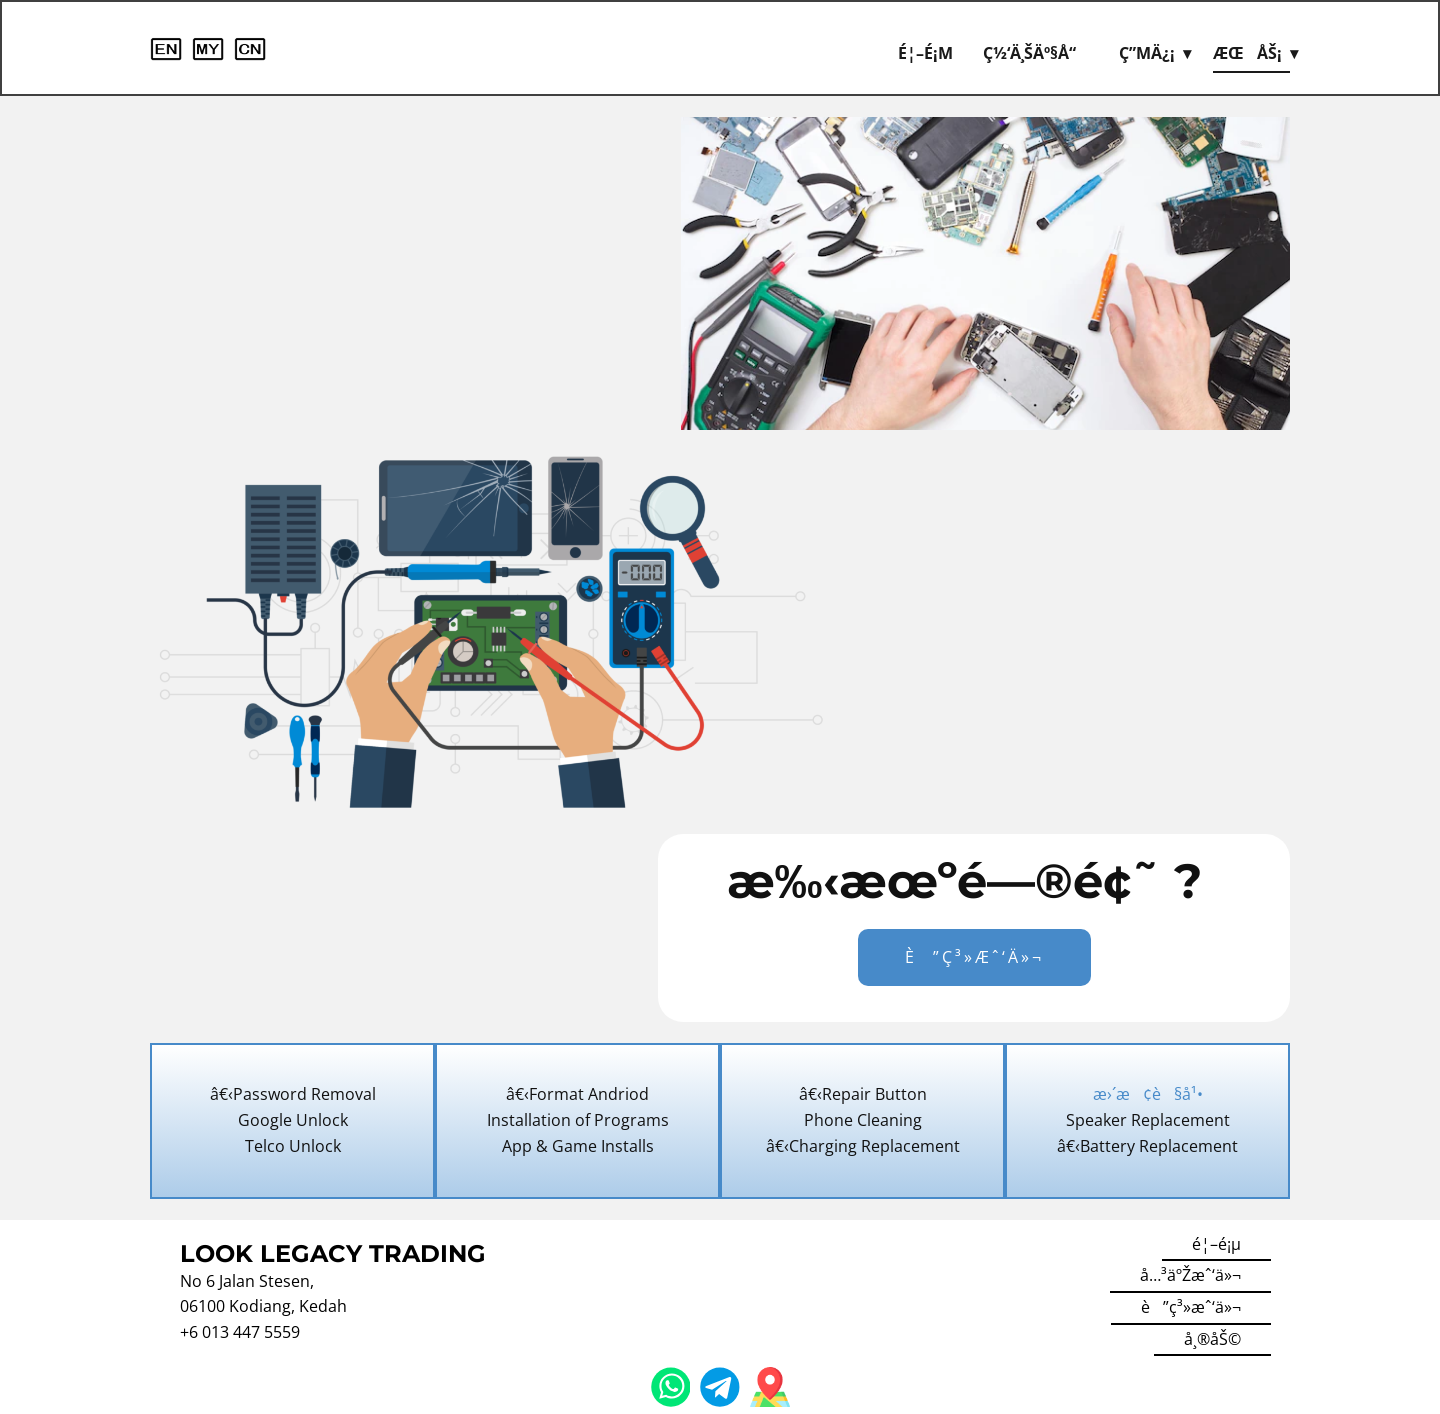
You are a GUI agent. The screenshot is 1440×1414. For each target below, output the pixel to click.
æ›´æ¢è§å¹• (1148, 1094)
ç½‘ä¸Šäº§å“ (1036, 53)
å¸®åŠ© (1212, 1339)
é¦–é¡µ (925, 53)
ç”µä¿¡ (1147, 53)
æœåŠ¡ (1247, 53)
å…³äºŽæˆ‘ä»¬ (1190, 1275)
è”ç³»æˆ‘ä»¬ (974, 957)
